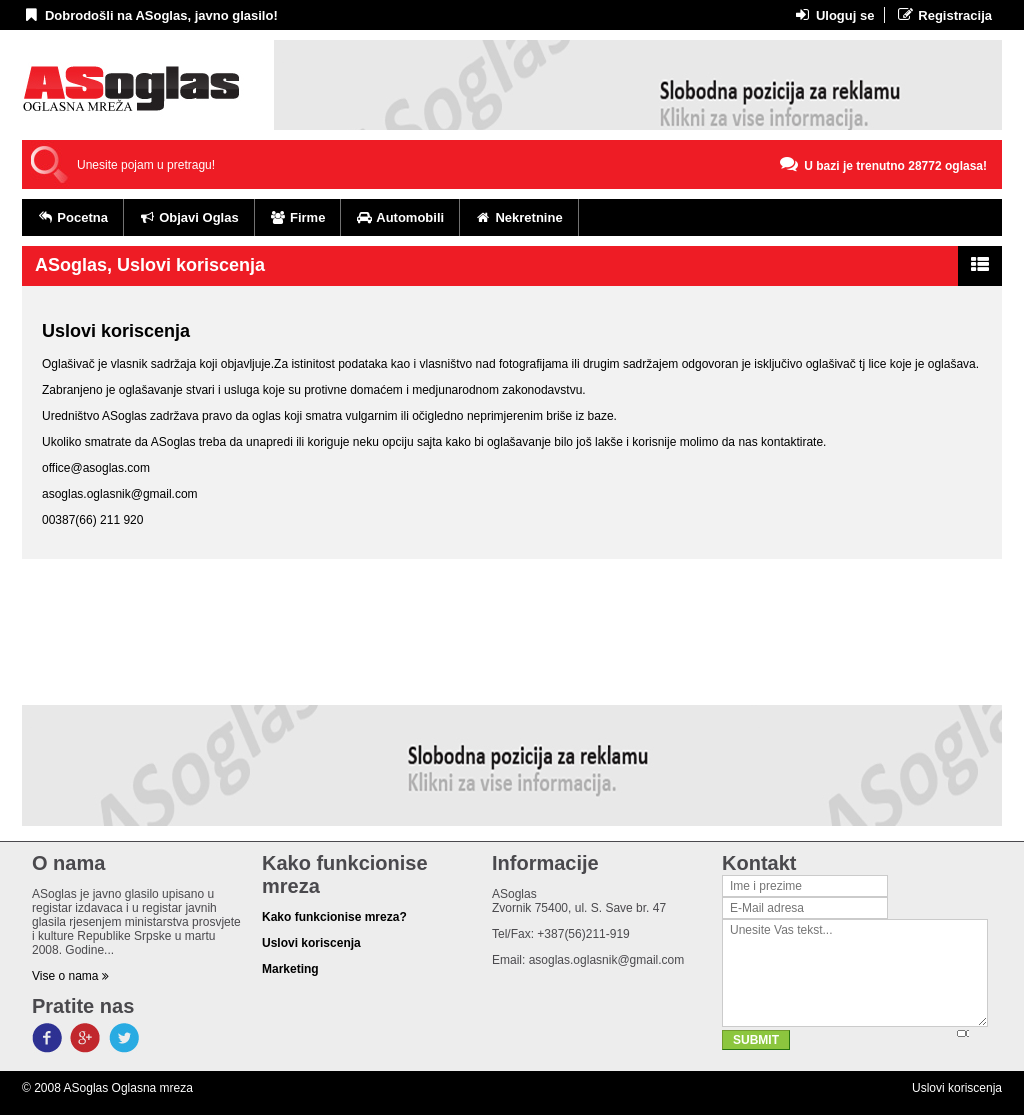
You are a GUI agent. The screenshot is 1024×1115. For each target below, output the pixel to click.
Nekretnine (519, 217)
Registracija (943, 15)
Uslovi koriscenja (957, 1088)
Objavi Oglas (189, 217)
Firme (298, 217)
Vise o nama (70, 976)
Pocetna (72, 217)
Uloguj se (833, 15)
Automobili (400, 217)
